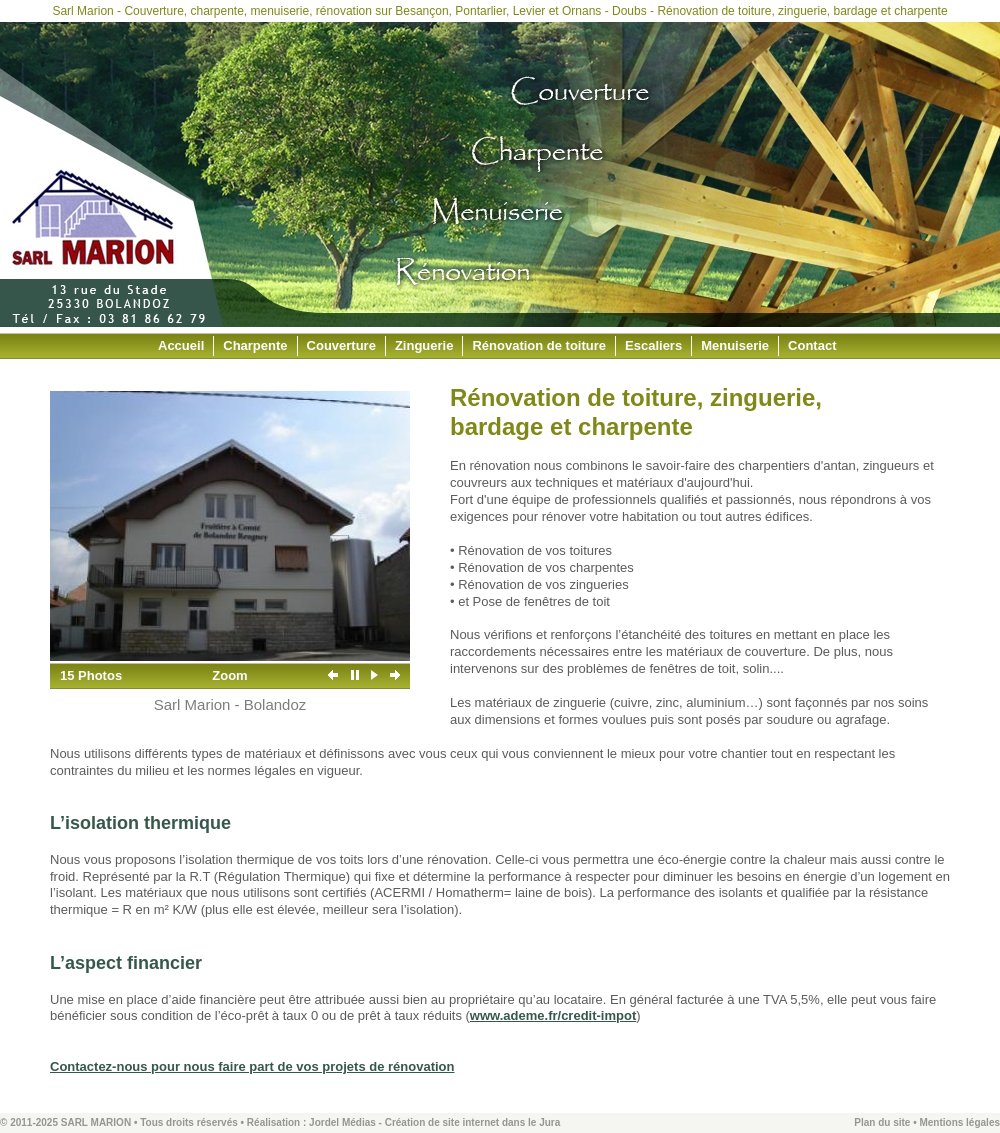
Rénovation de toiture (539, 345)
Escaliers (653, 345)
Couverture (341, 345)
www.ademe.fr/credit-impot (553, 1015)
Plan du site (882, 1122)
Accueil (181, 345)
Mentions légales (959, 1122)
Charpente (255, 345)
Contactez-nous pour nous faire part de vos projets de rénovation (252, 1066)
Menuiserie (735, 345)
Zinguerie (424, 345)
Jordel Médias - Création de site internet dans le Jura (434, 1122)
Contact (812, 345)
